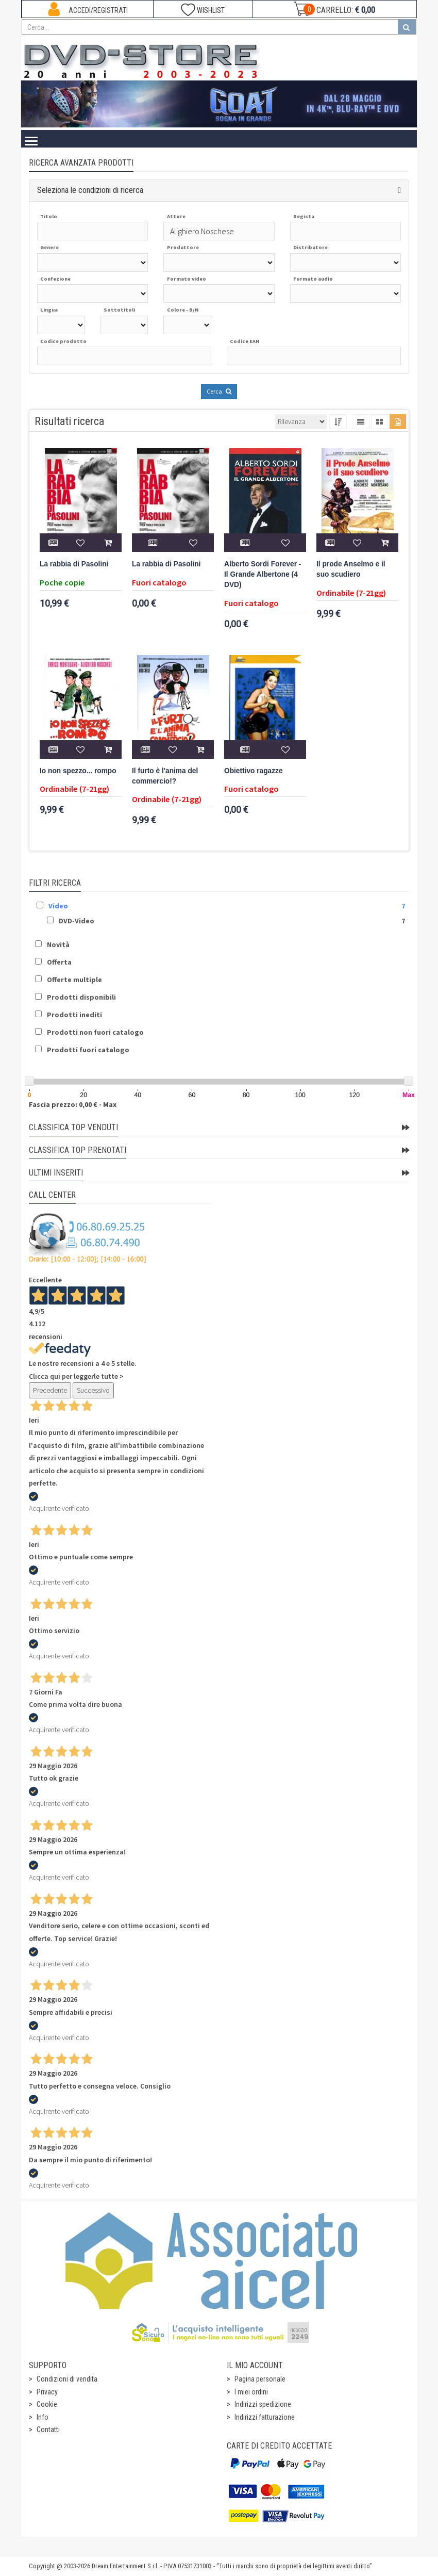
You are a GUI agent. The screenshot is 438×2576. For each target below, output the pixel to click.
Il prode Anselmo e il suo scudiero (350, 569)
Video (58, 905)
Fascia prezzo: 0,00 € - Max (72, 1104)
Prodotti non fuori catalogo (95, 1032)
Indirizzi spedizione (262, 2404)
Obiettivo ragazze (253, 771)
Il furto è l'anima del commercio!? (165, 776)
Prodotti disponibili (81, 997)
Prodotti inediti (74, 1014)
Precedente (50, 1390)
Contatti (48, 2429)
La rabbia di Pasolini (74, 564)
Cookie (47, 2404)
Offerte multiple (74, 979)
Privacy (47, 2392)
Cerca (219, 391)
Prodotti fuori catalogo (88, 1049)
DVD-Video (76, 920)
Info (42, 2417)
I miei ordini (251, 2392)
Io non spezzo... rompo (78, 771)
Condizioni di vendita (67, 2379)
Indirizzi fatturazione (264, 2417)
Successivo (93, 1390)
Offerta (59, 962)
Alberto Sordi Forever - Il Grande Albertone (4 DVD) (262, 574)
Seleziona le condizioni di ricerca (90, 190)
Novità (58, 944)
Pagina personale (259, 2379)
